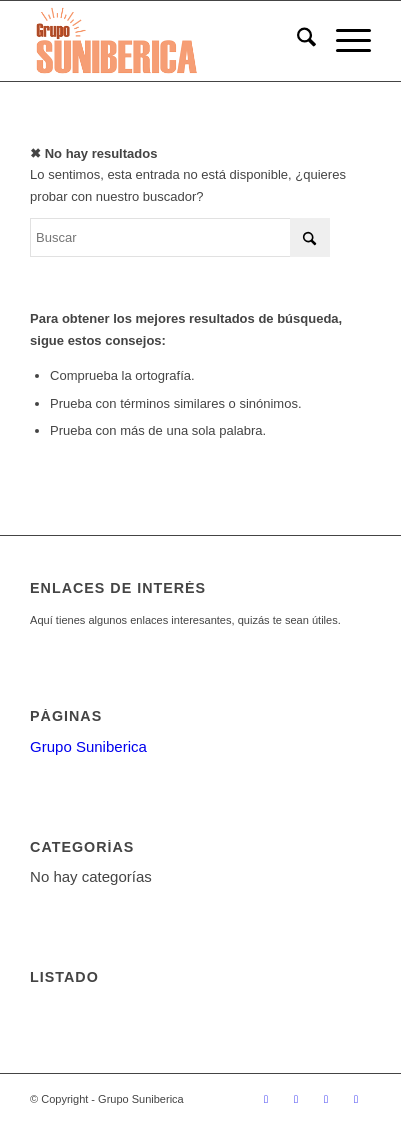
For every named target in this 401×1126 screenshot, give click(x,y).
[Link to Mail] (356, 1099)
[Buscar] (296, 41)
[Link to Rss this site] (326, 1099)
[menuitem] (296, 41)
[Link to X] (266, 1099)
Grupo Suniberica (88, 746)
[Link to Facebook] (296, 1099)
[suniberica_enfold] (166, 41)
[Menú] (343, 41)
